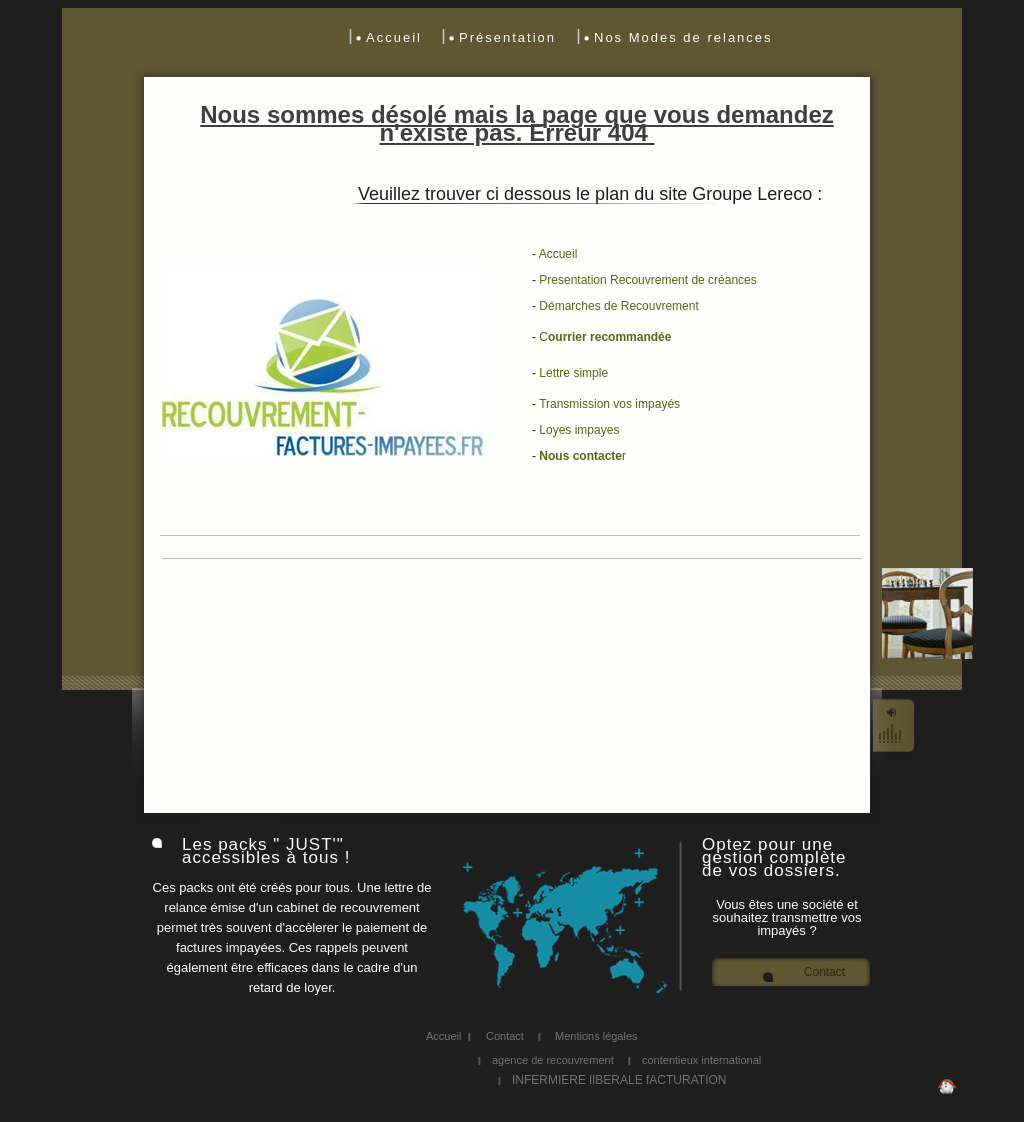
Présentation (507, 37)
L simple (573, 373)
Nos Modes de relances (683, 37)
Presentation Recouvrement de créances (647, 280)
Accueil (394, 37)
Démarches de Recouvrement (618, 306)
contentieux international (701, 1060)
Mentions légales (596, 1036)
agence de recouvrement (553, 1060)
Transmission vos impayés (609, 404)
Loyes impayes (579, 430)
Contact (824, 972)
